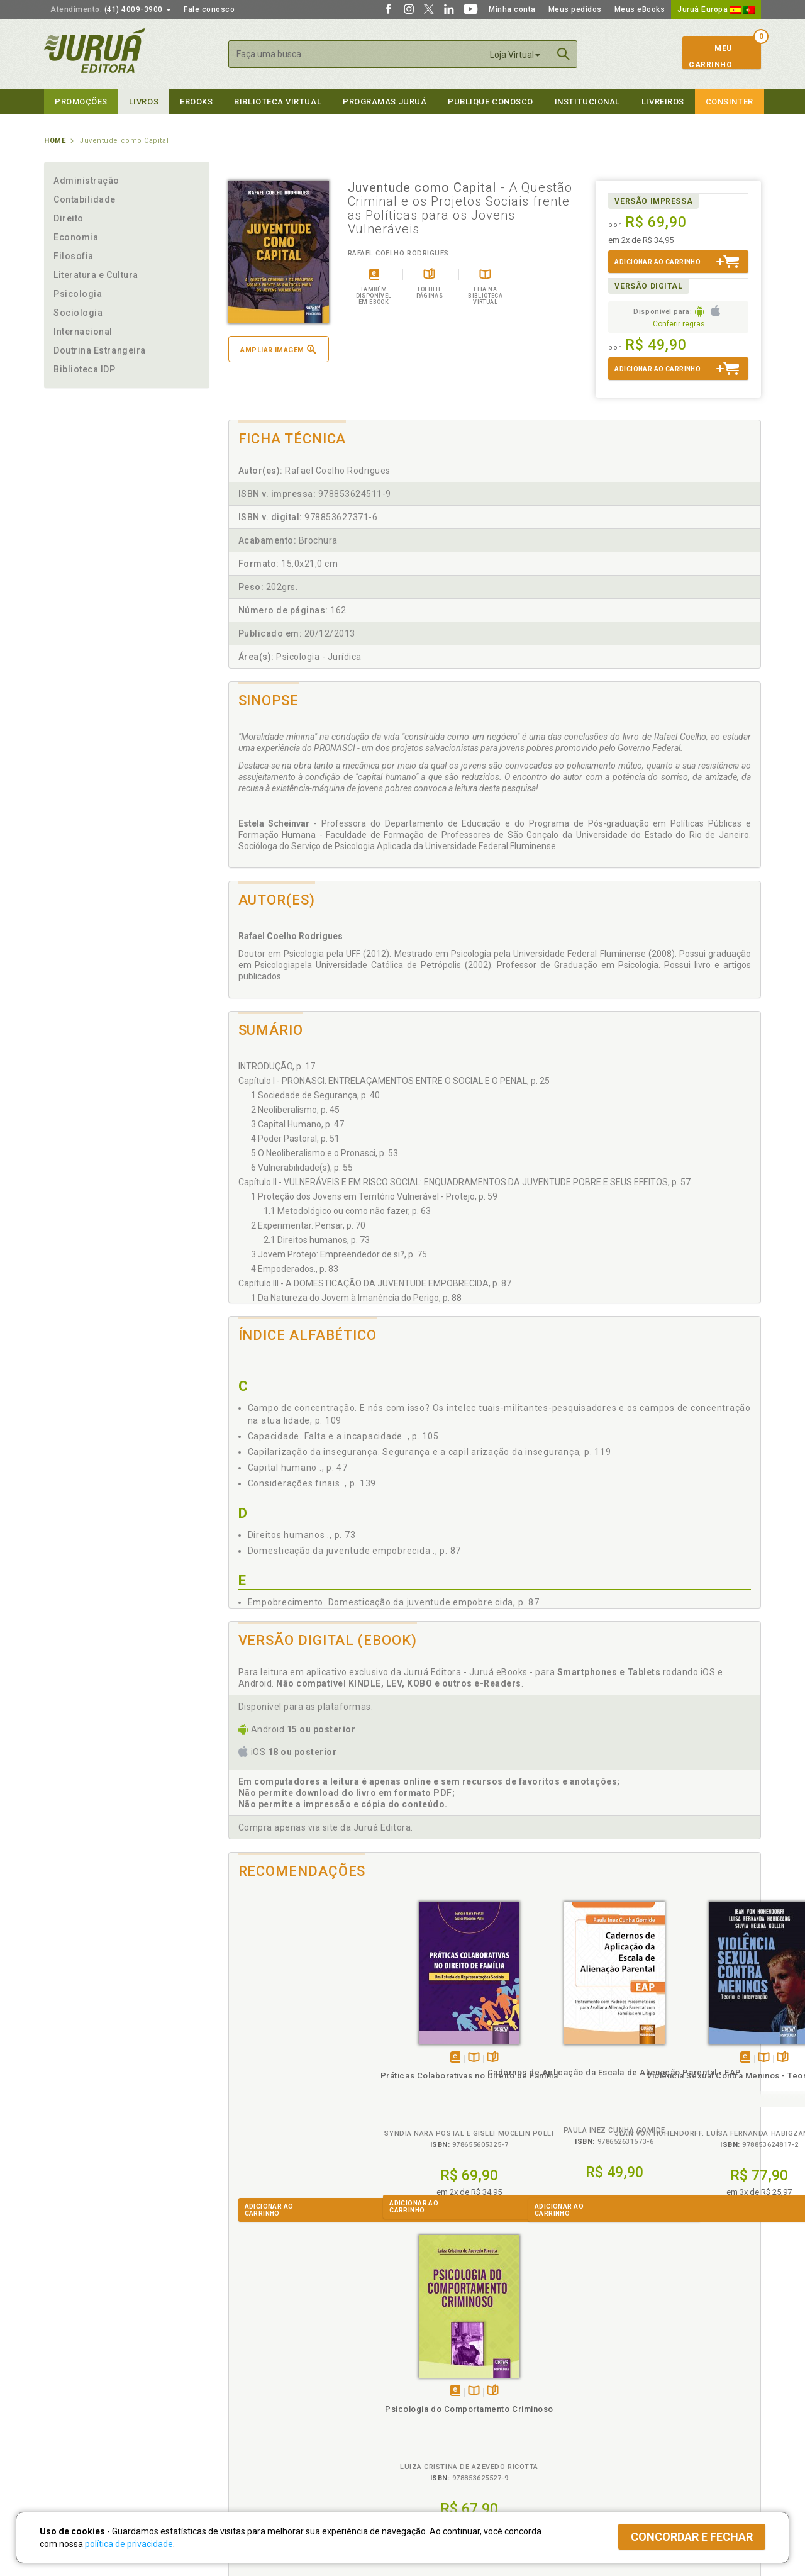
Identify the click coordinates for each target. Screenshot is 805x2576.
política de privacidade (129, 2544)
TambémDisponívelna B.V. (299, 2058)
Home (54, 141)
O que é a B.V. (249, 2445)
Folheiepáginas (318, 2058)
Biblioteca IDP (84, 369)
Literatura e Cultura (95, 275)
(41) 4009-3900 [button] (110, 9)
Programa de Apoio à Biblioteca (461, 2420)
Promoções (81, 101)
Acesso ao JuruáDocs (444, 2458)
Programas (429, 2367)
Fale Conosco (70, 2446)
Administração (86, 181)
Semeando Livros (434, 2393)
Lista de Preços (611, 2393)
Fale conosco (209, 9)
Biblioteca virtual (277, 101)
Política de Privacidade (266, 2380)
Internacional (83, 331)
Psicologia (77, 294)
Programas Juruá (384, 101)
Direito (68, 218)
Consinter (729, 101)
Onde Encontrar (73, 2433)
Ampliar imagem (278, 349)
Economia (75, 237)
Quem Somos (69, 2380)
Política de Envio (254, 2406)
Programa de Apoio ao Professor (463, 2406)
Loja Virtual (515, 55)
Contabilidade (84, 199)
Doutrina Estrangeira (99, 350)
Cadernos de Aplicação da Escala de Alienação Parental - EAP (428, 2084)
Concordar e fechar (692, 2536)
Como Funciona (252, 2458)
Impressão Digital (77, 2393)
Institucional (587, 101)
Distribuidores (608, 2406)
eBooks (196, 101)
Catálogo (599, 2380)
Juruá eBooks (70, 2420)
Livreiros (662, 101)
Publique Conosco (490, 101)
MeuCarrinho (710, 56)
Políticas (246, 2367)
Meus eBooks (639, 9)
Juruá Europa (716, 9)
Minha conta (512, 9)
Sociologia (78, 313)
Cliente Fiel (423, 2380)
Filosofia (73, 256)
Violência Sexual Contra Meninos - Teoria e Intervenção (561, 2087)
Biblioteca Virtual (268, 2432)
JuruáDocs (428, 2445)
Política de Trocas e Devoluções (284, 2393)
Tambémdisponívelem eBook (280, 2058)
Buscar (563, 54)
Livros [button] (143, 101)
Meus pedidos (575, 9)
